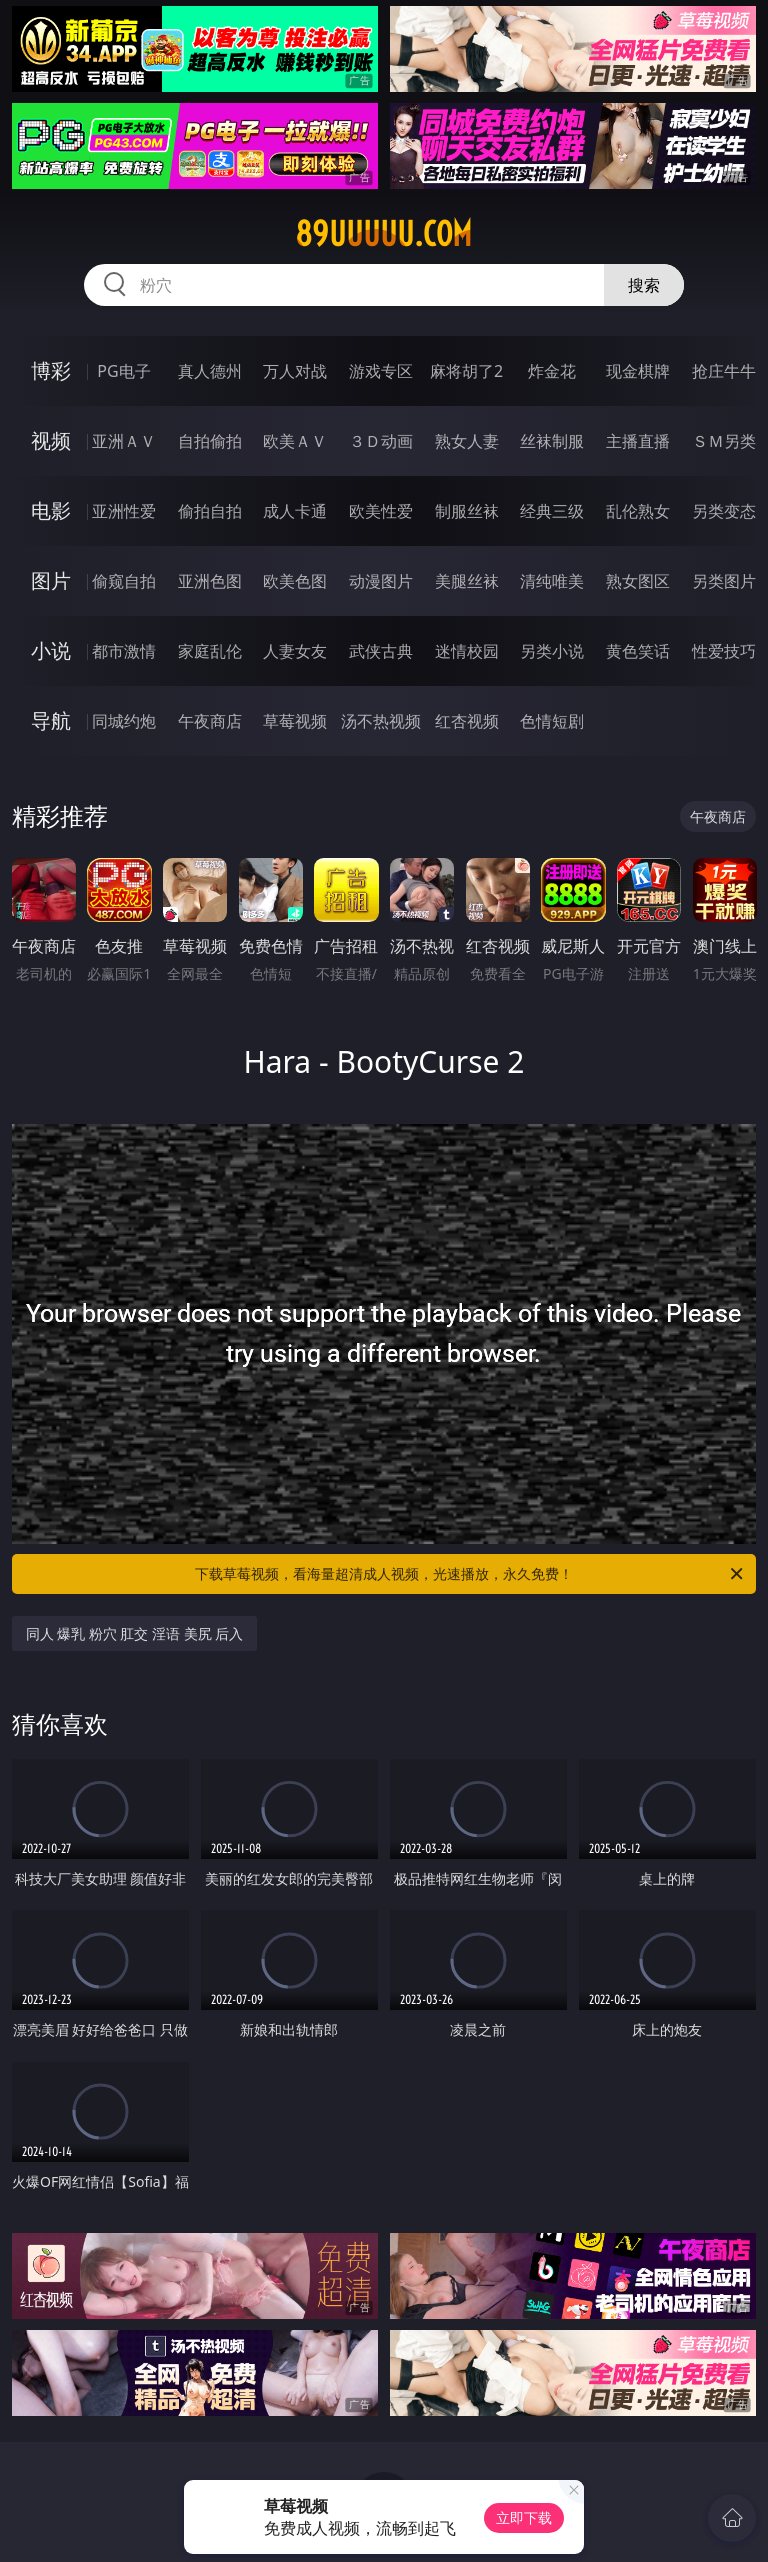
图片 (51, 580)
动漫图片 (381, 581)
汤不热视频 (381, 721)
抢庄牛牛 (724, 371)
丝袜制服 (552, 441)
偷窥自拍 (124, 581)
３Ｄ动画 (381, 441)
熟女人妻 (467, 441)
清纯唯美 (552, 581)
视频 (51, 440)
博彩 (51, 370)
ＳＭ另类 (724, 441)
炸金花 (552, 371)
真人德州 (210, 371)
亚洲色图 (210, 581)
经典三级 (552, 511)
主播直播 (638, 441)
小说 (51, 650)
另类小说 (552, 651)
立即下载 (524, 2517)
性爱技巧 (724, 651)
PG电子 (123, 371)
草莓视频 (295, 721)
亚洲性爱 (124, 511)
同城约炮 (124, 721)
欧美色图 (295, 581)
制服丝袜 (467, 511)
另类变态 (724, 511)
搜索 (644, 285)
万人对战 (295, 371)
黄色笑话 (638, 651)
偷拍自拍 (210, 511)
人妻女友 (295, 651)
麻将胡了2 (466, 371)
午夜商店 (210, 721)
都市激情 (124, 651)
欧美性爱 (381, 511)
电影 (51, 510)
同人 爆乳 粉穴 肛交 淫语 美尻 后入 (135, 1633)
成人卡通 (295, 511)
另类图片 (724, 581)
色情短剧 (552, 721)
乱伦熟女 (638, 511)
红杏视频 (467, 721)
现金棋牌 (638, 371)
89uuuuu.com (383, 234)
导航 (51, 720)
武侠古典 (381, 651)
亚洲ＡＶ (124, 441)
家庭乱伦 (210, 651)
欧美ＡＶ (295, 441)
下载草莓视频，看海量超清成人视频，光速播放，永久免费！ (470, 1574)
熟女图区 (638, 581)
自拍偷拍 (210, 441)
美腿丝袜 (467, 581)
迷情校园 (467, 651)
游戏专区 (381, 371)
